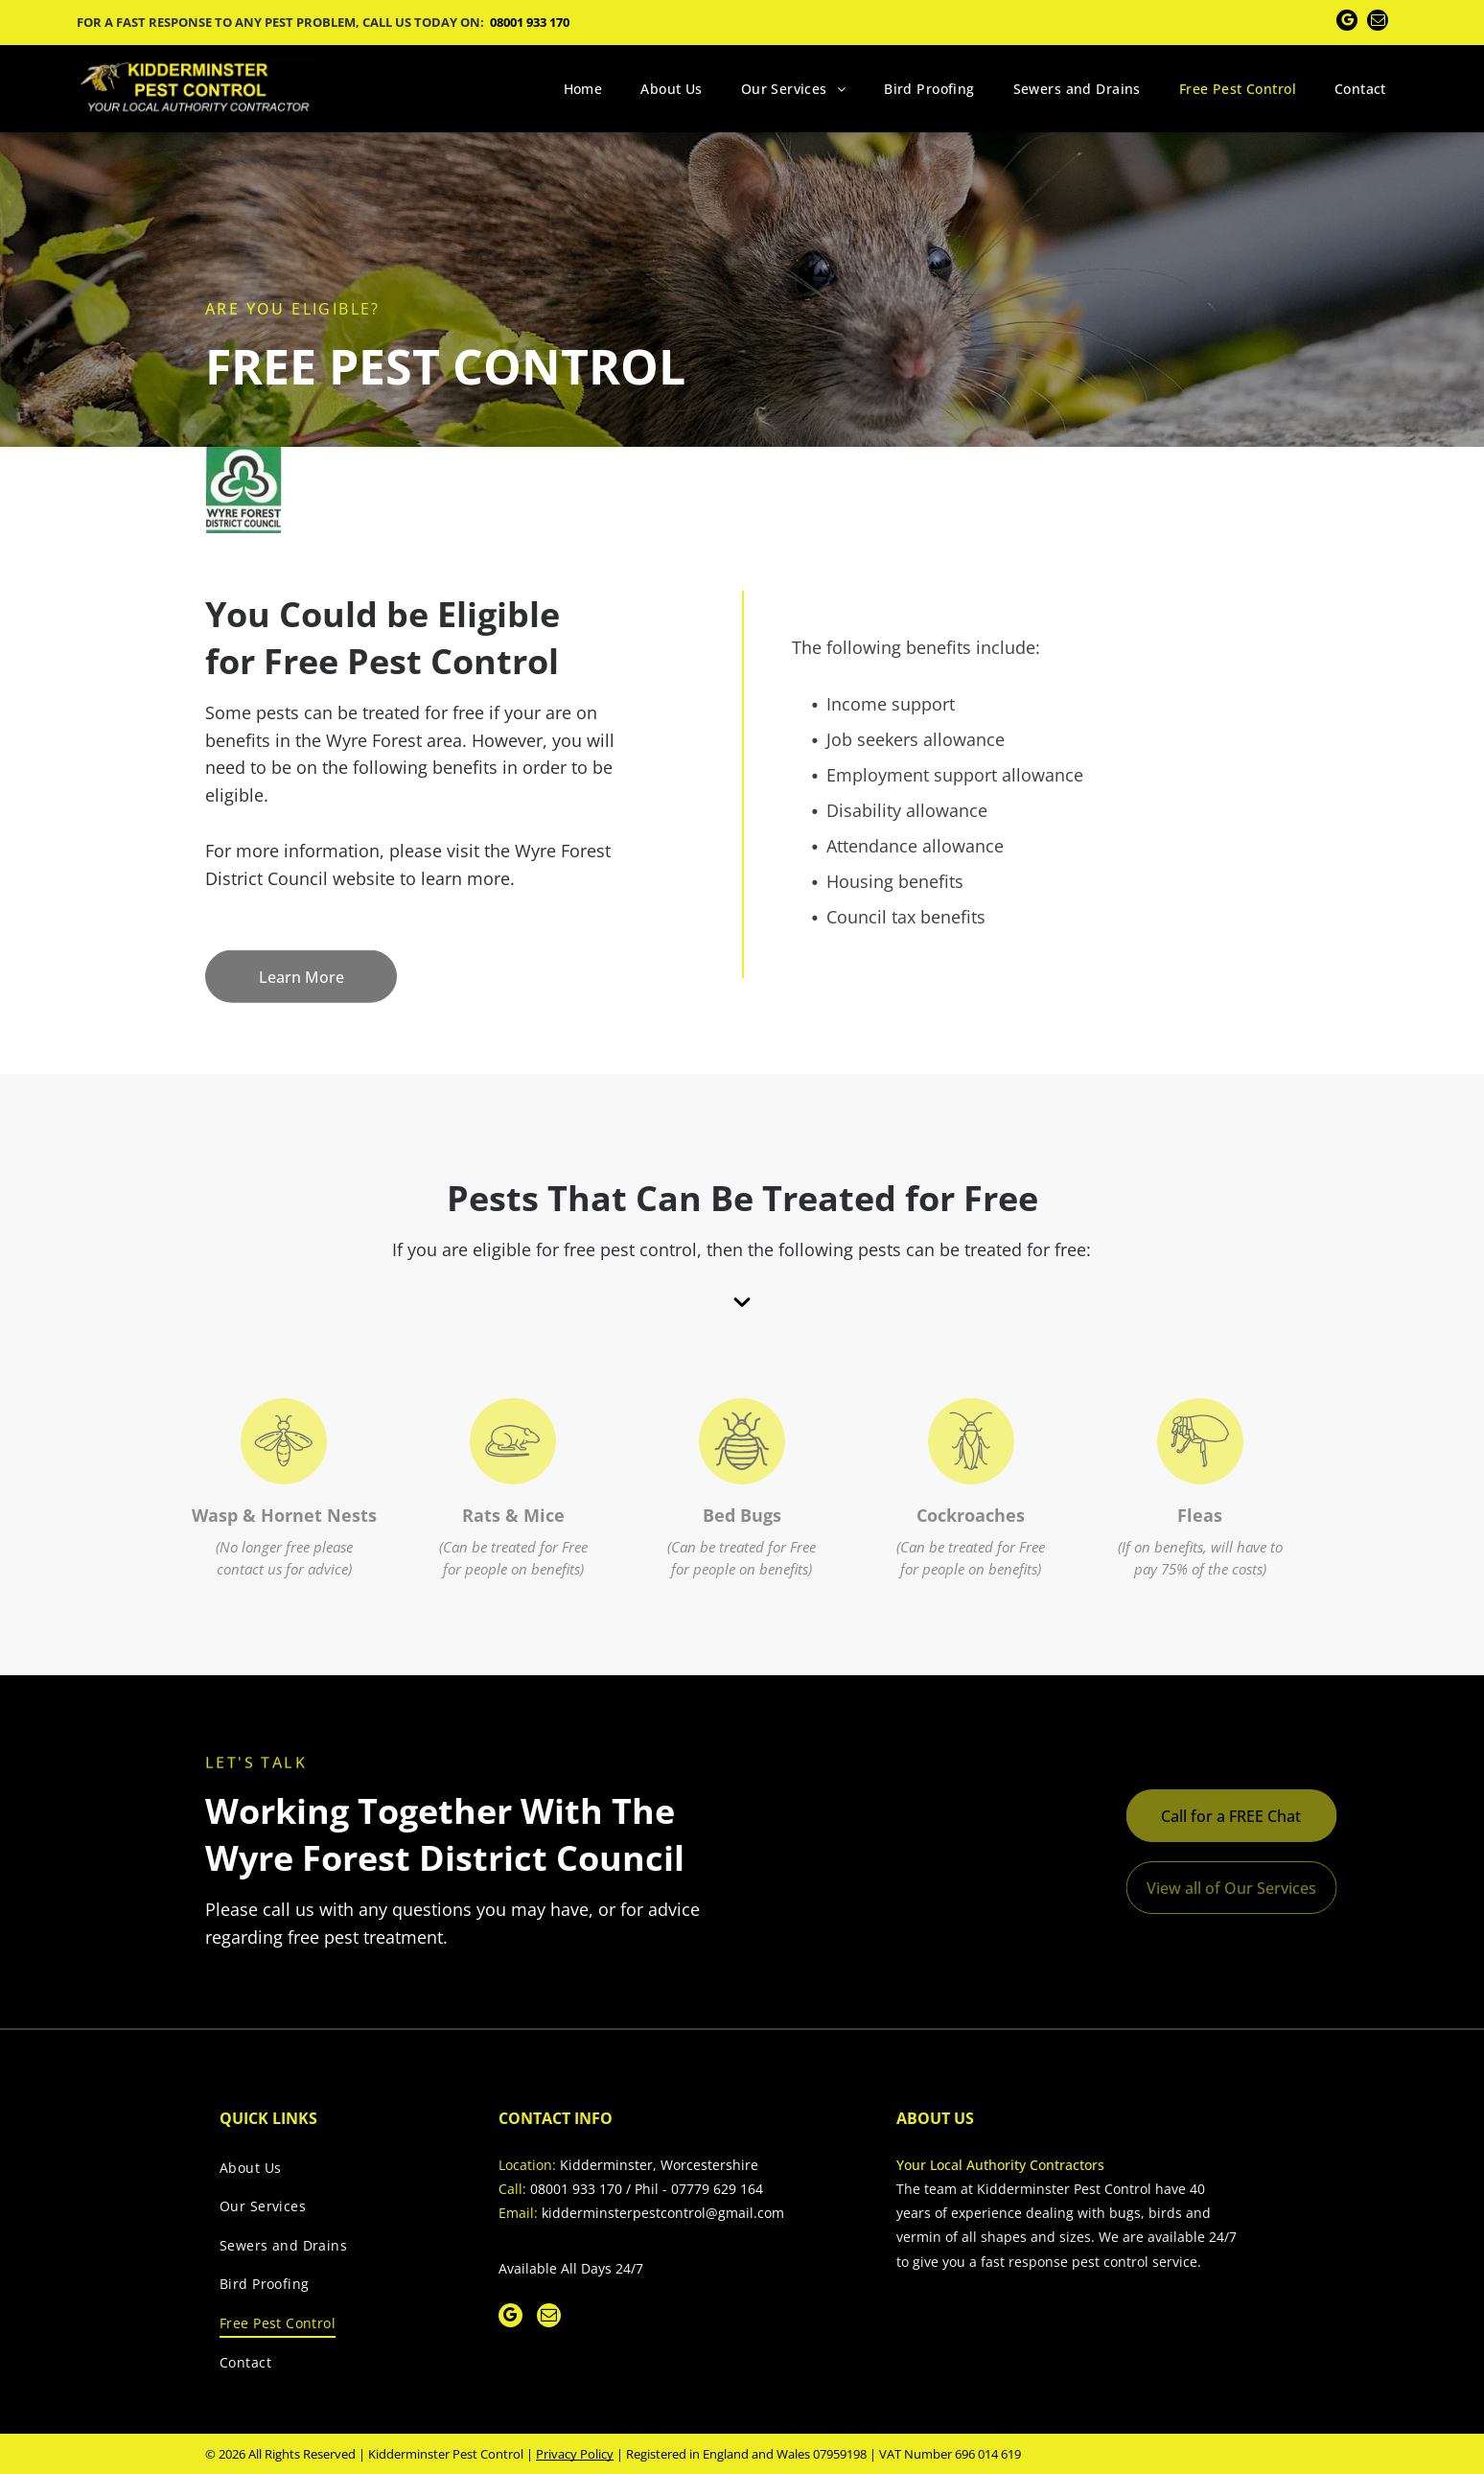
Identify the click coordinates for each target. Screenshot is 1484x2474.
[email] (1377, 22)
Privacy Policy (575, 2453)
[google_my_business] (1346, 22)
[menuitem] (583, 89)
